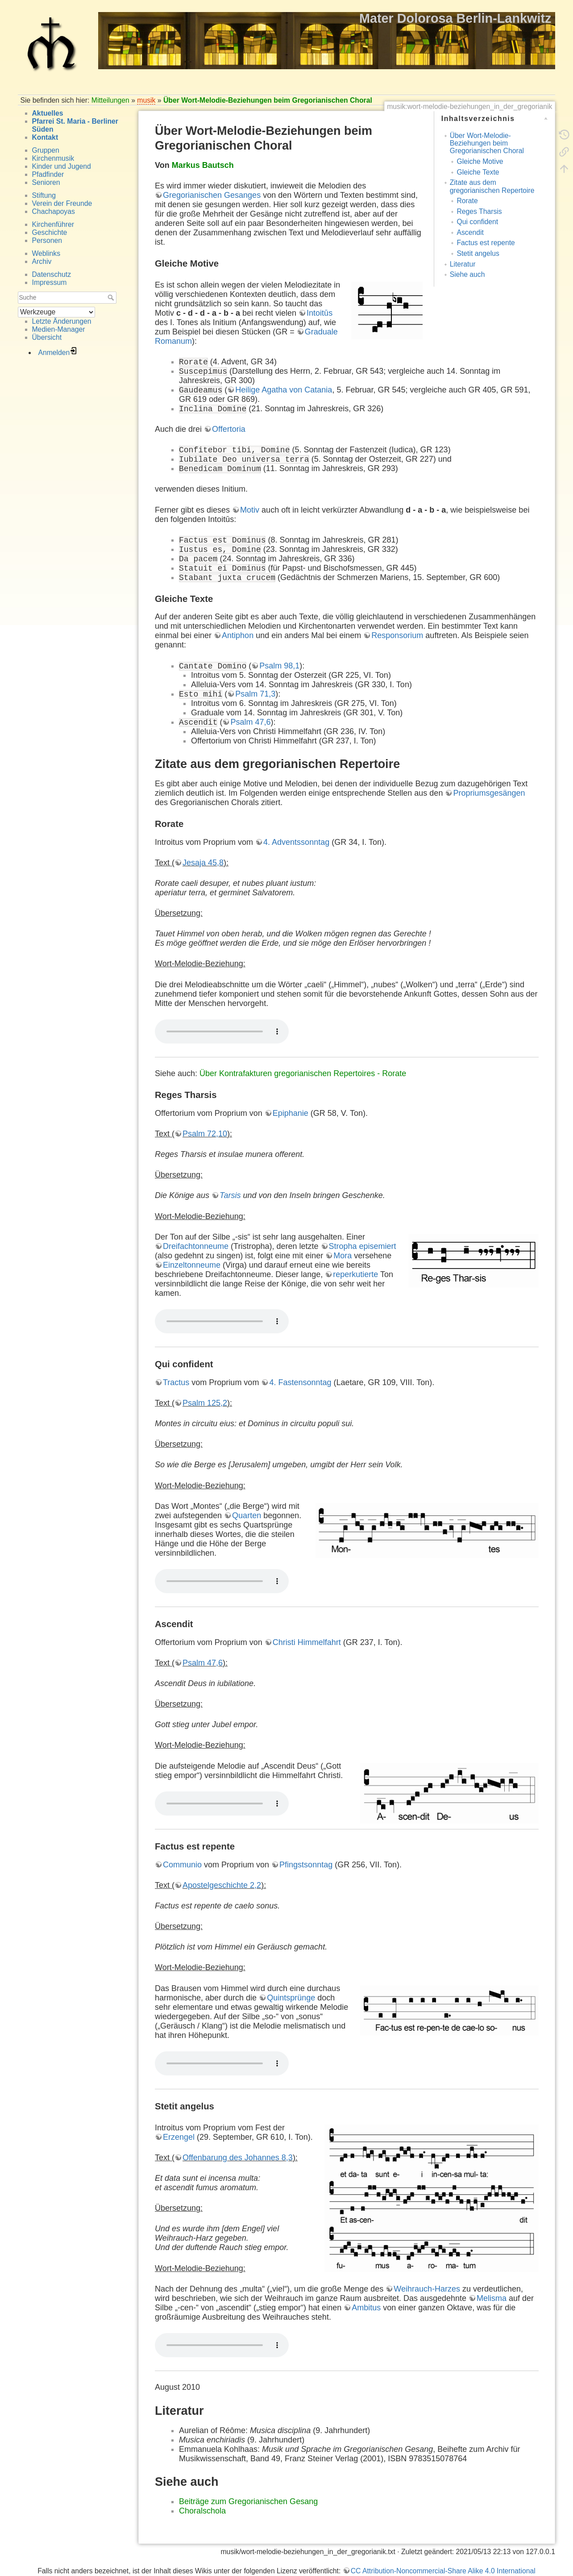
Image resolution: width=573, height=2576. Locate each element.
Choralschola (202, 2510)
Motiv (249, 509)
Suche (112, 297)
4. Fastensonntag (300, 1382)
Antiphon (237, 635)
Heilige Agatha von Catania (283, 389)
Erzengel (179, 2137)
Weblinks (46, 253)
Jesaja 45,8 (203, 862)
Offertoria (228, 429)
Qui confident (477, 221)
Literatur (463, 264)
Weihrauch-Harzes (427, 2288)
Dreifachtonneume (195, 1246)
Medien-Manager (58, 329)
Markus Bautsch (203, 165)
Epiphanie (290, 1113)
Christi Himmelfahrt (307, 1642)
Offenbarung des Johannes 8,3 (238, 2157)
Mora (342, 1255)
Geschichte (49, 232)
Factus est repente (486, 242)
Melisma (492, 2298)
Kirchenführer (53, 224)
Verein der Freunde (62, 203)
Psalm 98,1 (279, 665)
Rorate (467, 201)
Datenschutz (51, 274)
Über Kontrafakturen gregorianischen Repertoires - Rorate (302, 1073)
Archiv (42, 261)
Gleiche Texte (478, 172)
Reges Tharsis (479, 211)
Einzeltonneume (191, 1265)
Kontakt (45, 137)
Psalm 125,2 (205, 1403)
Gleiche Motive (480, 161)
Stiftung (44, 195)
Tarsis (230, 1195)
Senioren (46, 182)
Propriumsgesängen (489, 793)
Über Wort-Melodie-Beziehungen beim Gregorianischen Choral (267, 100)
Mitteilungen (110, 100)
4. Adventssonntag (296, 842)
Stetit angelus (478, 253)
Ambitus (366, 2307)
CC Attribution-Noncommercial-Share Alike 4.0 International (443, 2571)
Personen (47, 240)
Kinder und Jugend (61, 166)
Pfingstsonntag (305, 1864)
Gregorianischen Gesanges (212, 195)
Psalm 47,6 (250, 722)
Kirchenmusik (53, 158)
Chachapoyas (53, 211)
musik (146, 100)
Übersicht (47, 337)
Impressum (49, 282)
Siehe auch (467, 274)
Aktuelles (47, 113)
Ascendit (470, 232)
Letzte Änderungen (61, 321)
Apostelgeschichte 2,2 (222, 1885)
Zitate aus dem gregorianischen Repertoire (492, 186)
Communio (182, 1864)
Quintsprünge (291, 1997)
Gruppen (45, 150)
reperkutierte (355, 1274)
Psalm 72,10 (205, 1133)
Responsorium (397, 635)
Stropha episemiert (362, 1246)
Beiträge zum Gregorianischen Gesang (248, 2501)
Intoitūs (319, 313)
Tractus (176, 1382)
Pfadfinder (48, 174)
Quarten (246, 1515)
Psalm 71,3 (255, 693)
